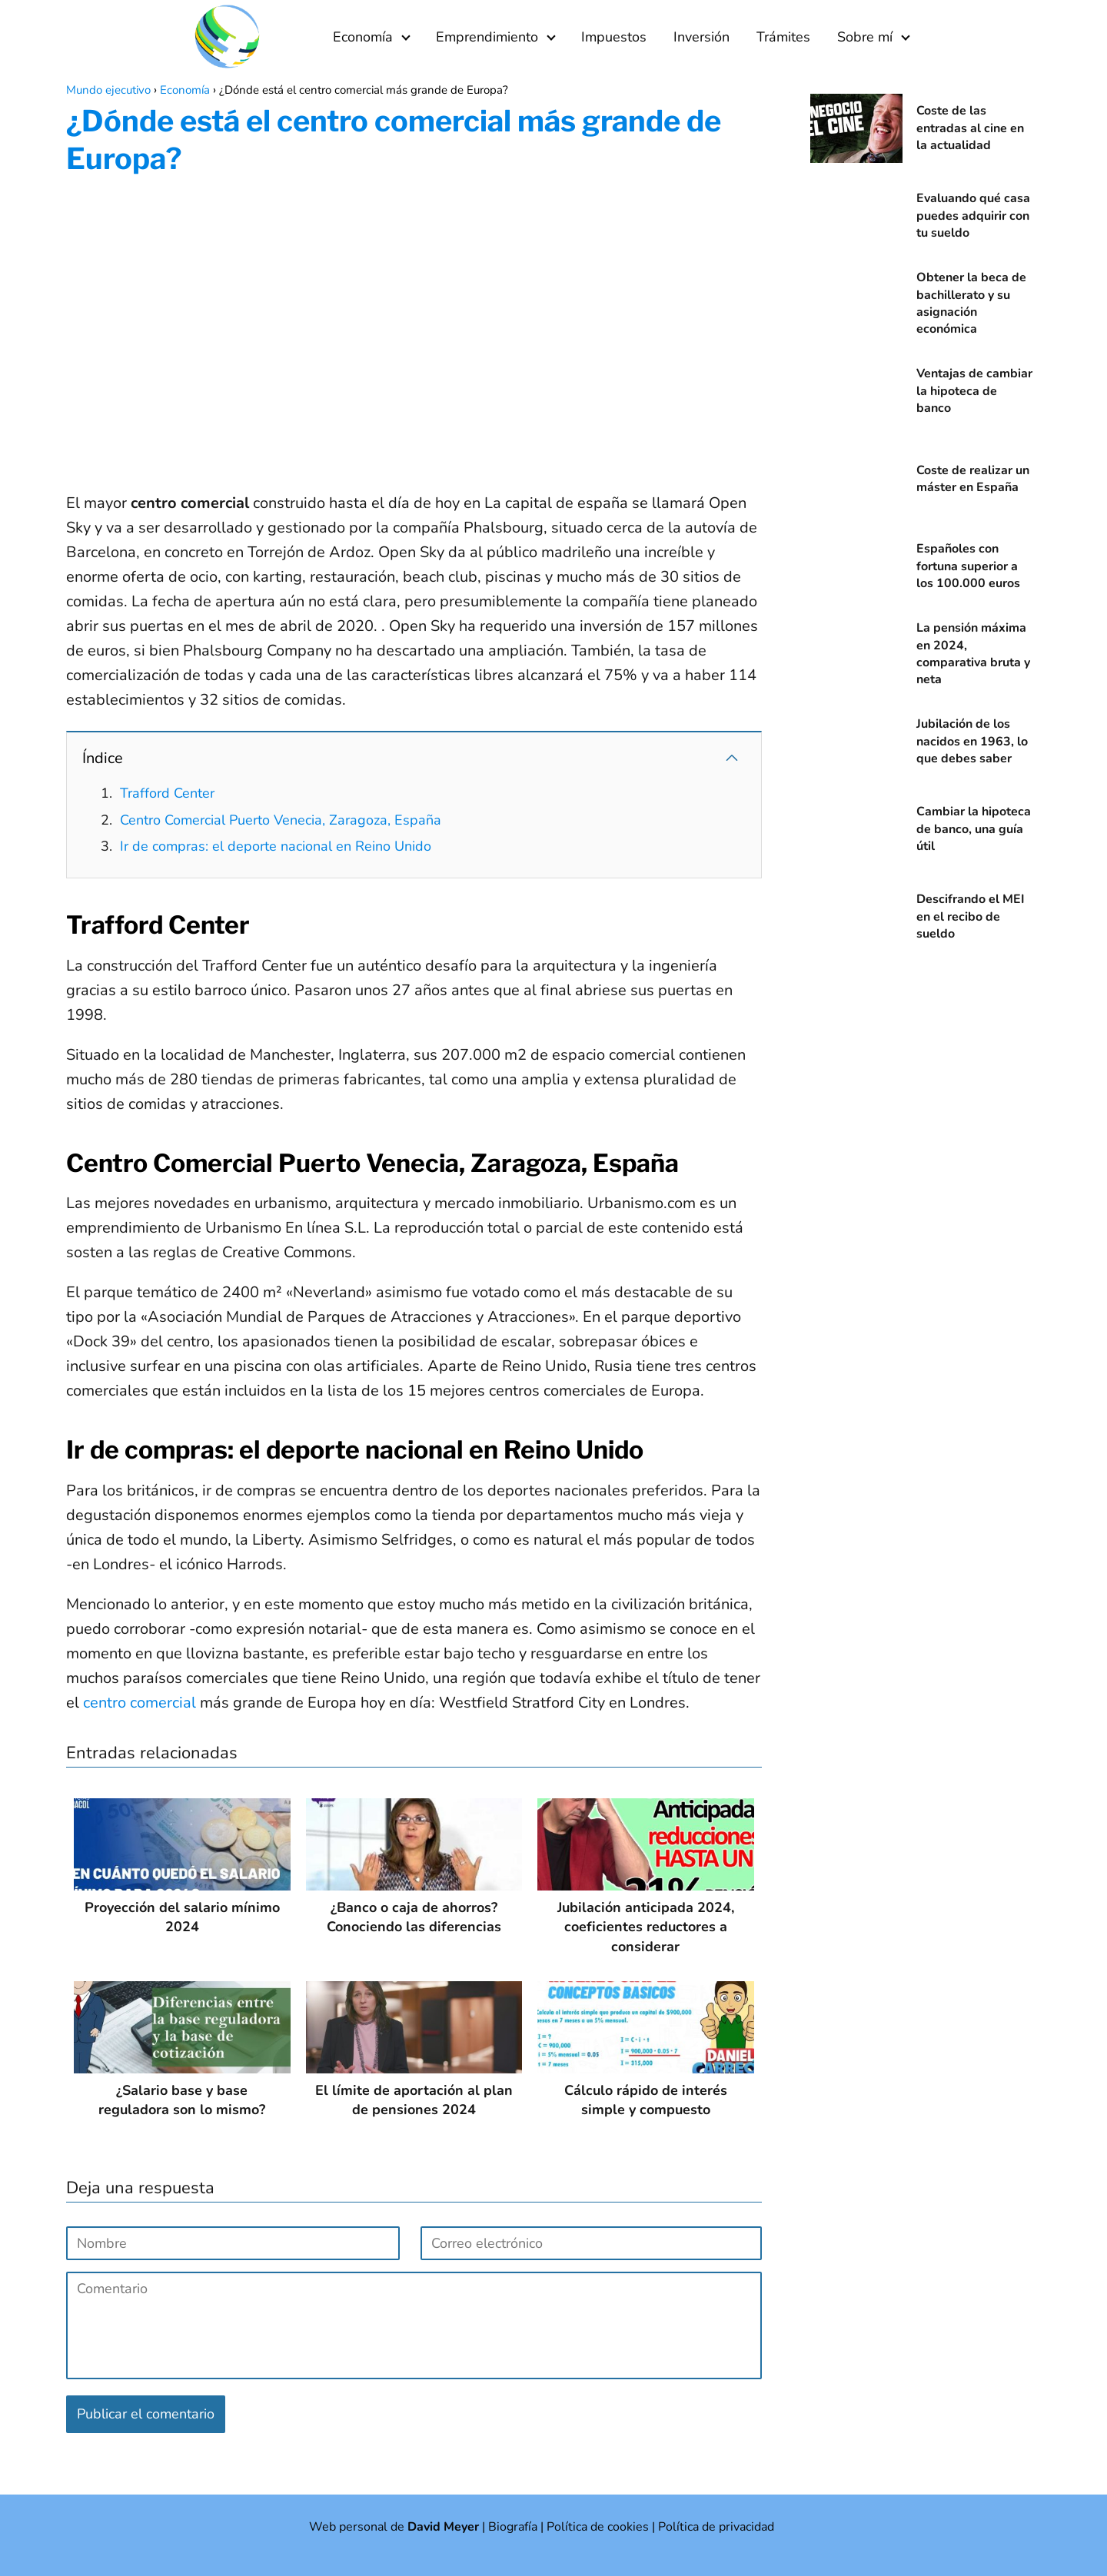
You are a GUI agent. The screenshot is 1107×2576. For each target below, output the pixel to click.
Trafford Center (167, 793)
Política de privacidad (716, 2526)
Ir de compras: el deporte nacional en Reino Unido (275, 846)
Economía (363, 37)
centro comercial (139, 1702)
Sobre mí (865, 37)
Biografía (512, 2526)
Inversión (701, 37)
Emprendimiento (487, 37)
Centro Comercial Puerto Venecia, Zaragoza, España (280, 820)
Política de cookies (598, 2526)
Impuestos (614, 37)
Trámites (783, 37)
